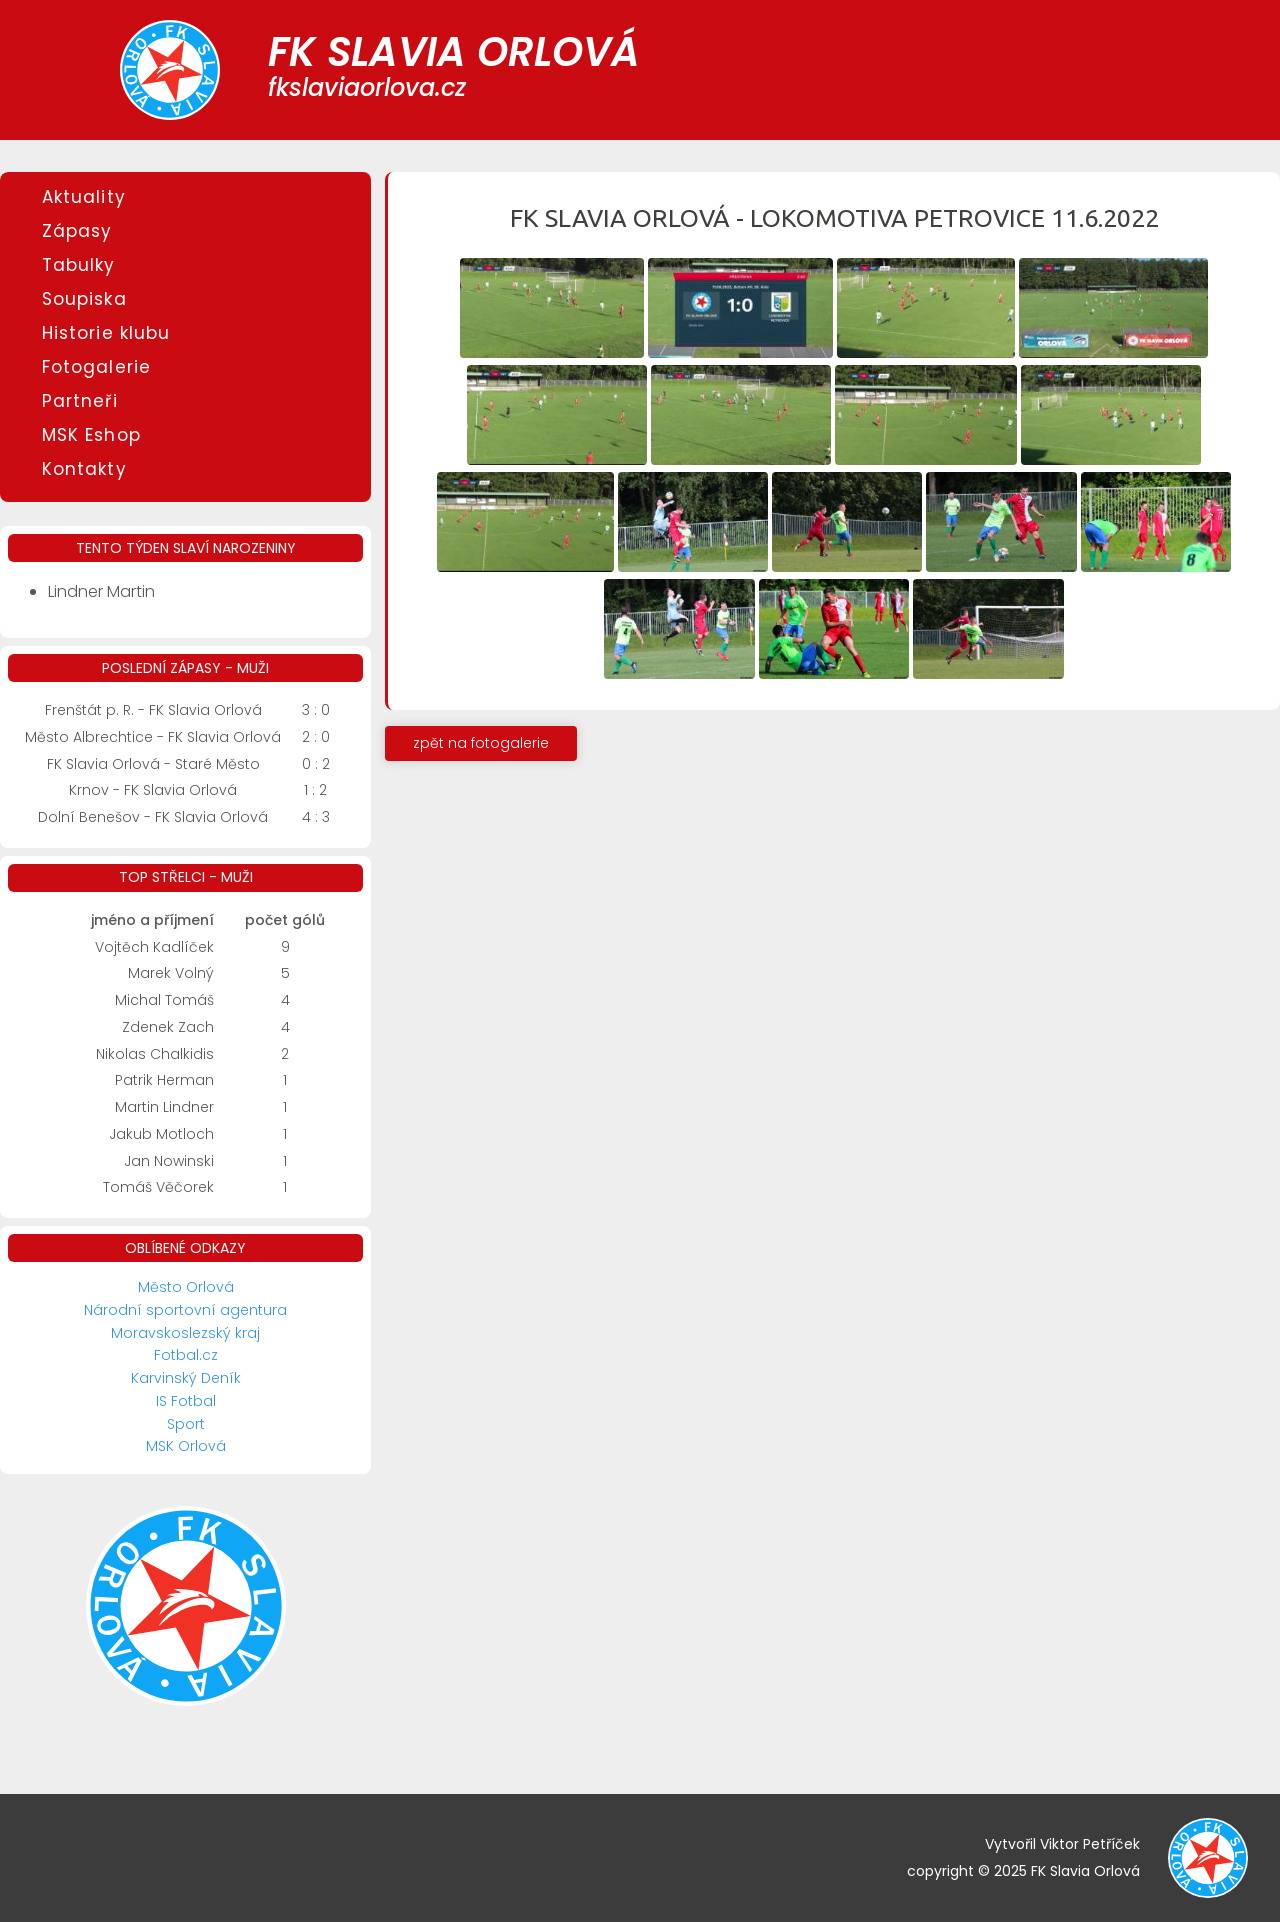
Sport (186, 1424)
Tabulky (79, 265)
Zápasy (77, 231)
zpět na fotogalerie (481, 743)
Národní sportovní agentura (185, 1310)
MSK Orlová (186, 1446)
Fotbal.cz (186, 1355)
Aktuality (84, 197)
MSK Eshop (91, 435)
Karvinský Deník (186, 1378)
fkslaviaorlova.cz (367, 88)
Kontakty (84, 469)
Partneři (80, 401)
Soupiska (84, 299)
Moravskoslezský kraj (185, 1333)
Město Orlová (186, 1287)
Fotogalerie (96, 367)
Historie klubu (106, 333)
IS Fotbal (186, 1401)
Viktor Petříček (1090, 1844)
